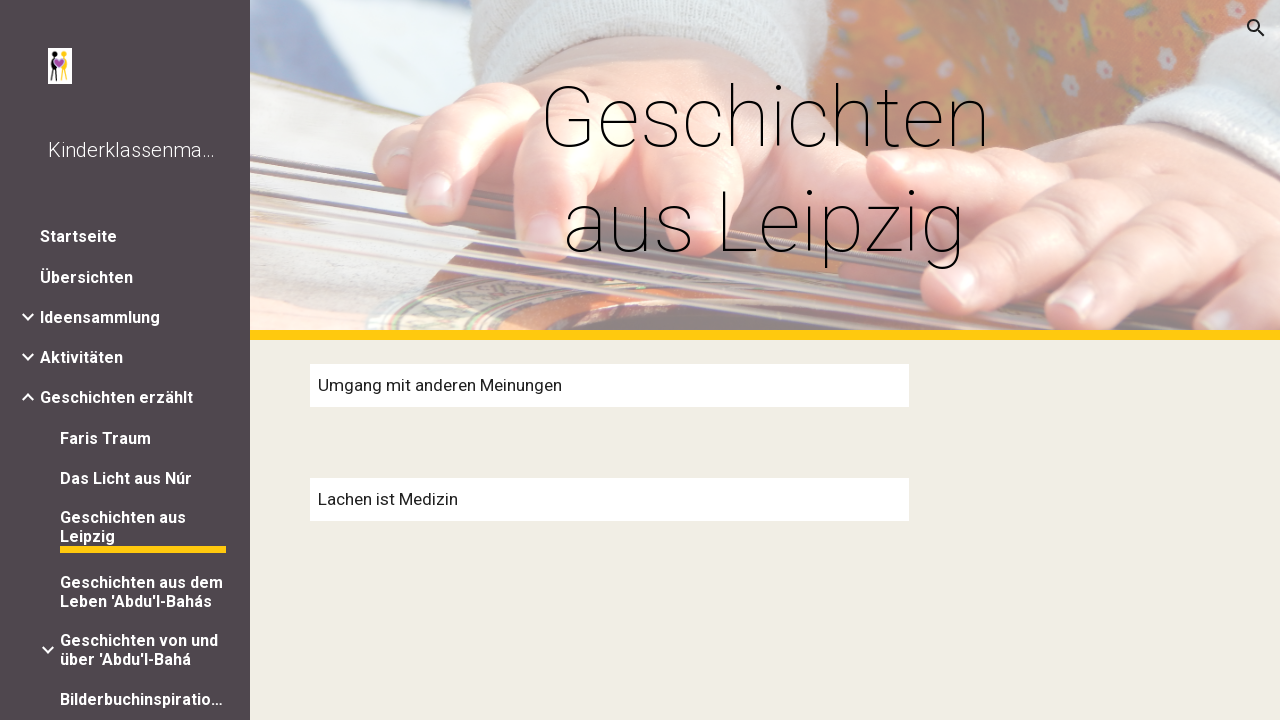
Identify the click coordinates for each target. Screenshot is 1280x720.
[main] (764, 170)
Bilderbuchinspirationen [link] (143, 699)
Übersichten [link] (86, 277)
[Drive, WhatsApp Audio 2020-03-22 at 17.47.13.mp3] (1076, 513)
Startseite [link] (78, 236)
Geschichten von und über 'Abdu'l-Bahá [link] (139, 650)
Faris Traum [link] (105, 438)
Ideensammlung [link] (100, 317)
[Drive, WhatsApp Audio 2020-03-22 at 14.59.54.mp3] (1076, 397)
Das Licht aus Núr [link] (126, 478)
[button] (1256, 28)
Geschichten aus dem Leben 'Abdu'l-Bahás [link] (141, 592)
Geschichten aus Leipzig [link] (123, 527)
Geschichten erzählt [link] (116, 397)
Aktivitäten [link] (81, 357)
